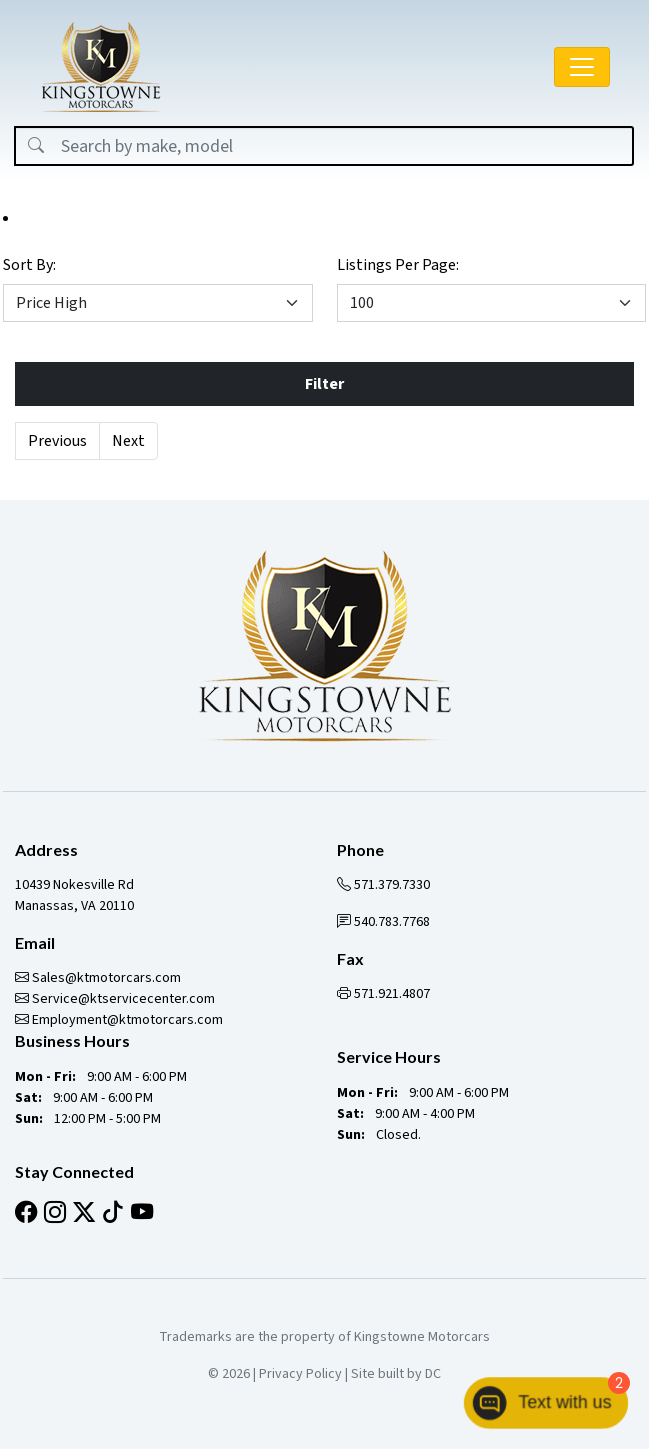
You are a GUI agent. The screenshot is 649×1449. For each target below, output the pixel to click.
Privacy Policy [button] (300, 1374)
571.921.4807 (383, 994)
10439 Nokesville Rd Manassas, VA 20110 (74, 895)
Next (128, 441)
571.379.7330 (383, 885)
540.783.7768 (383, 922)
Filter (324, 384)
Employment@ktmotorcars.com (119, 1020)
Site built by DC (396, 1374)
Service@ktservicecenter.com (115, 999)
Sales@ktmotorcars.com (98, 978)
